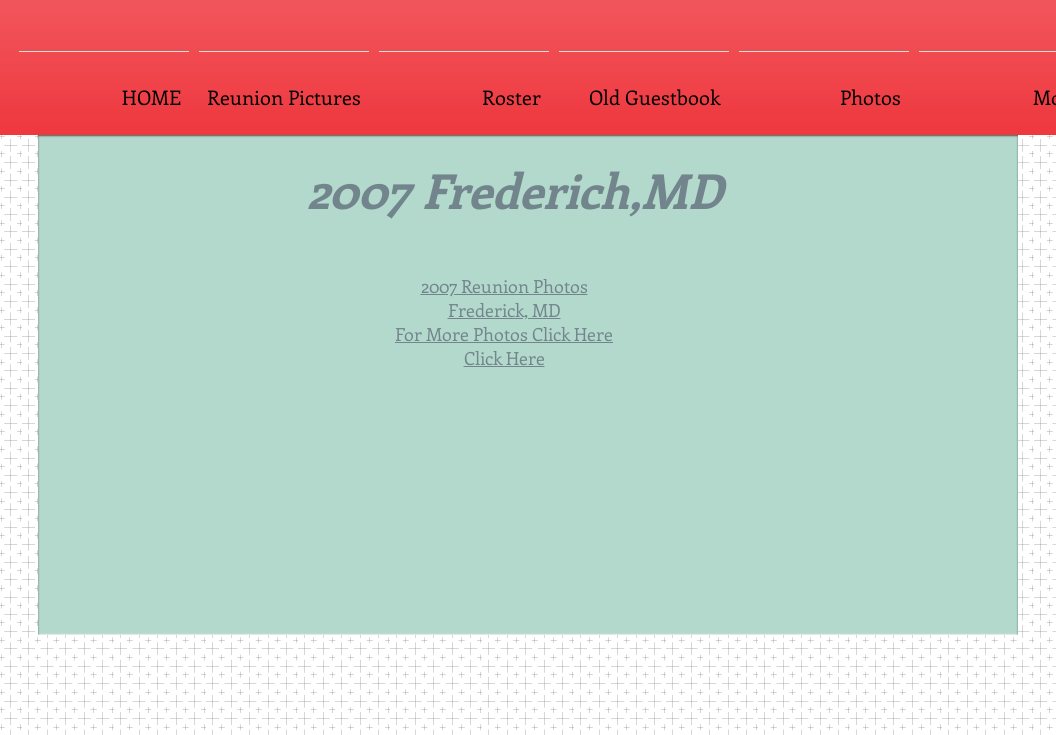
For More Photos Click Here (504, 334)
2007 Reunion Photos (504, 286)
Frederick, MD (504, 310)
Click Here (504, 358)
